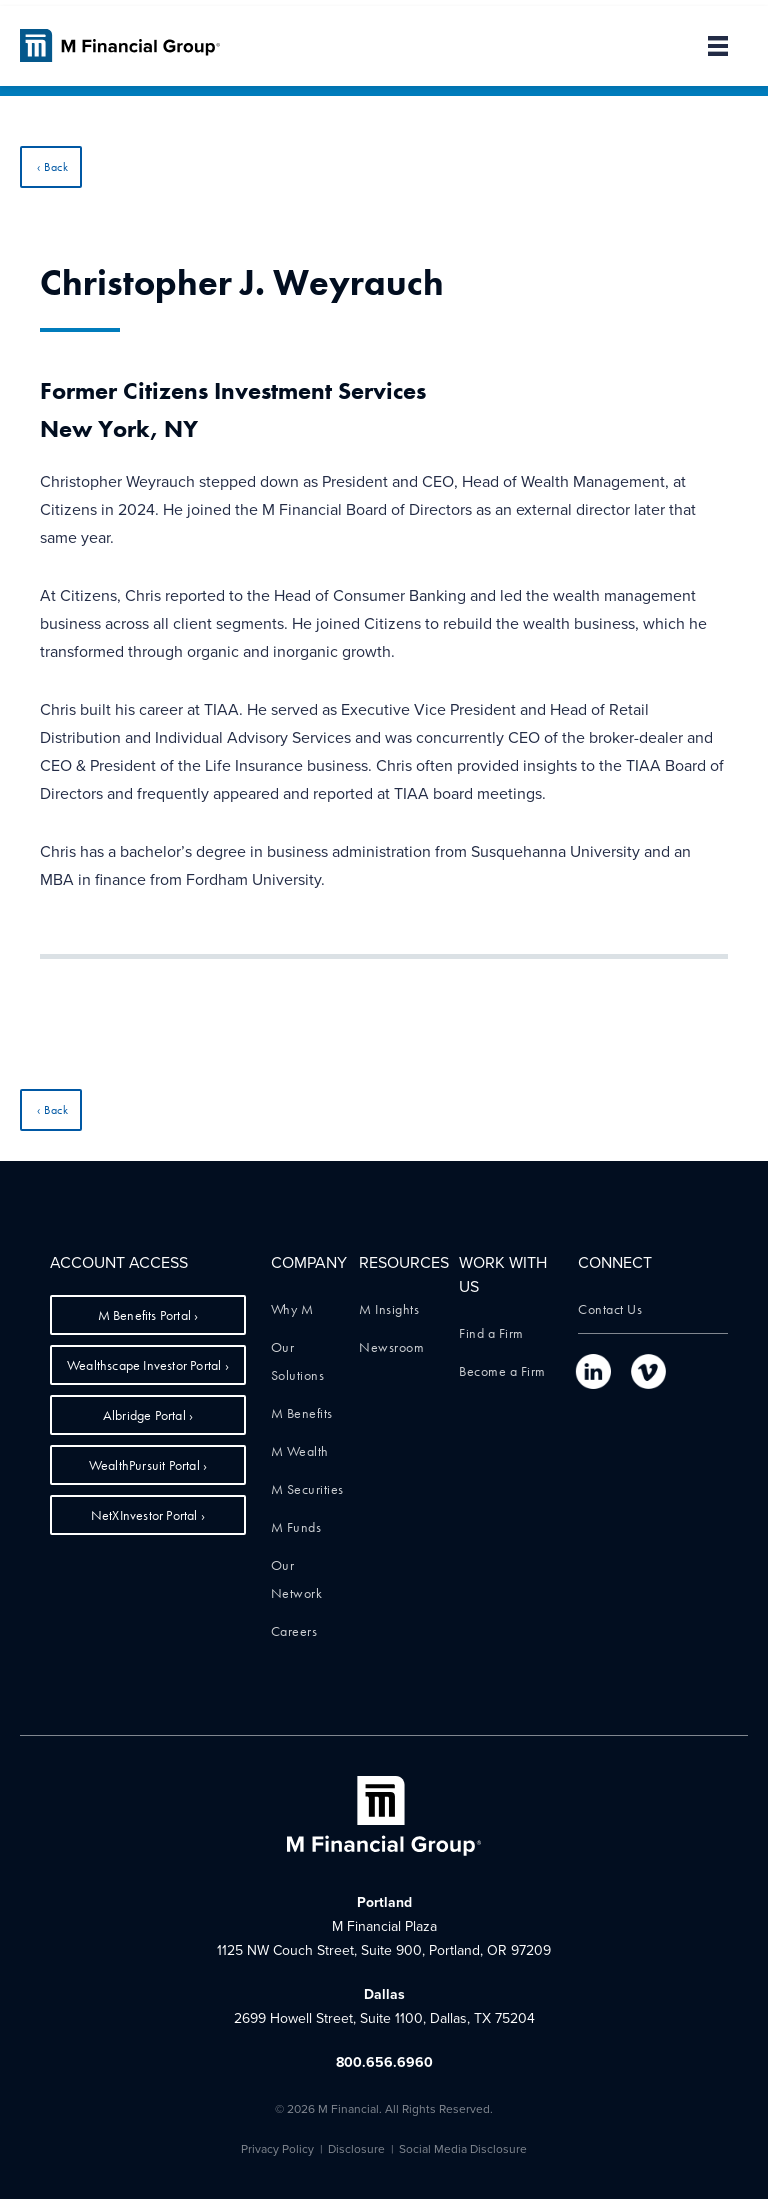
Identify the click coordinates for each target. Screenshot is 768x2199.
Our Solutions (298, 1361)
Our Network (297, 1579)
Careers (294, 1631)
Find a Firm (491, 1333)
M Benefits (302, 1413)
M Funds (296, 1527)
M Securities (307, 1489)
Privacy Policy (277, 2149)
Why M (292, 1309)
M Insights (389, 1309)
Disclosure (356, 2149)
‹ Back (52, 167)
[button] (708, 46)
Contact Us (610, 1309)
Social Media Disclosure (463, 2149)
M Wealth (300, 1451)
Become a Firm (502, 1371)
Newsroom (391, 1347)
